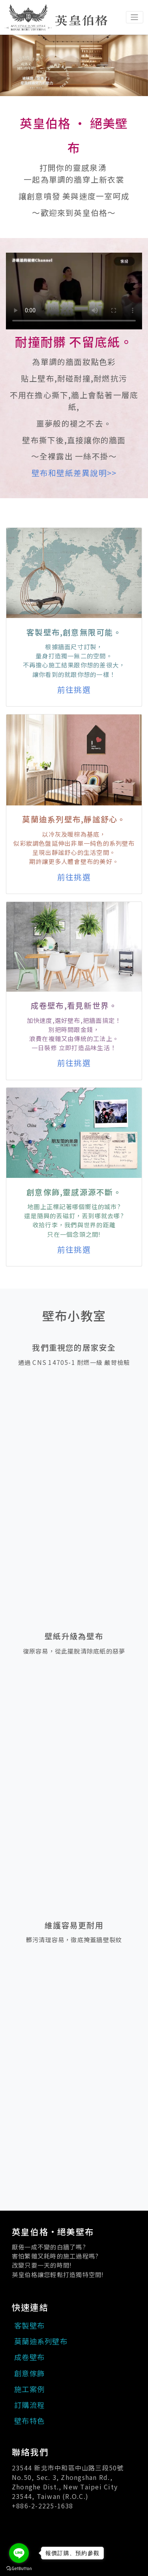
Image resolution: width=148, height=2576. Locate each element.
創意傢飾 (29, 2373)
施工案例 (29, 2389)
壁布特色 (29, 2420)
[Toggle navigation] (134, 17)
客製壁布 (29, 2325)
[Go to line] (19, 2553)
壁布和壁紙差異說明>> (74, 472)
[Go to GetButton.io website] (19, 2568)
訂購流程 (29, 2405)
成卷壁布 (29, 2357)
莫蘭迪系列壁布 (40, 2341)
